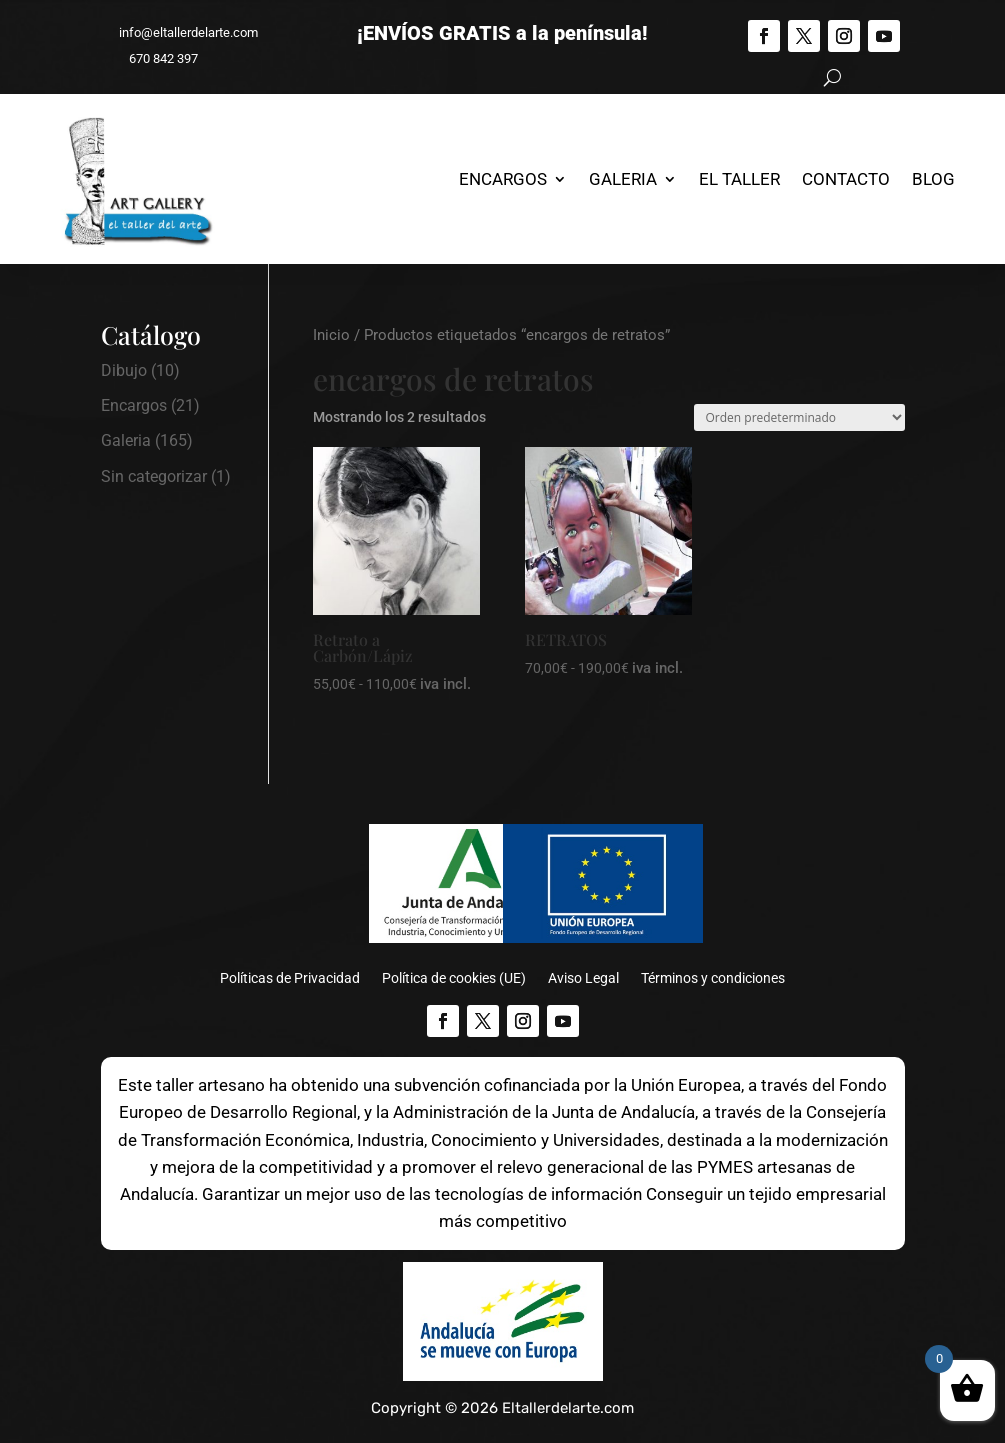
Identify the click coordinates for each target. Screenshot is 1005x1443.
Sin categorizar (154, 476)
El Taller (739, 179)
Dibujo (124, 370)
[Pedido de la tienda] (799, 417)
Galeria (623, 179)
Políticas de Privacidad (290, 978)
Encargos (503, 179)
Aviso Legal (583, 978)
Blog (933, 179)
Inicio (331, 335)
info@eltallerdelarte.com (179, 32)
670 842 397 (154, 58)
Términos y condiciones (713, 978)
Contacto (846, 179)
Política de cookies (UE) (454, 978)
